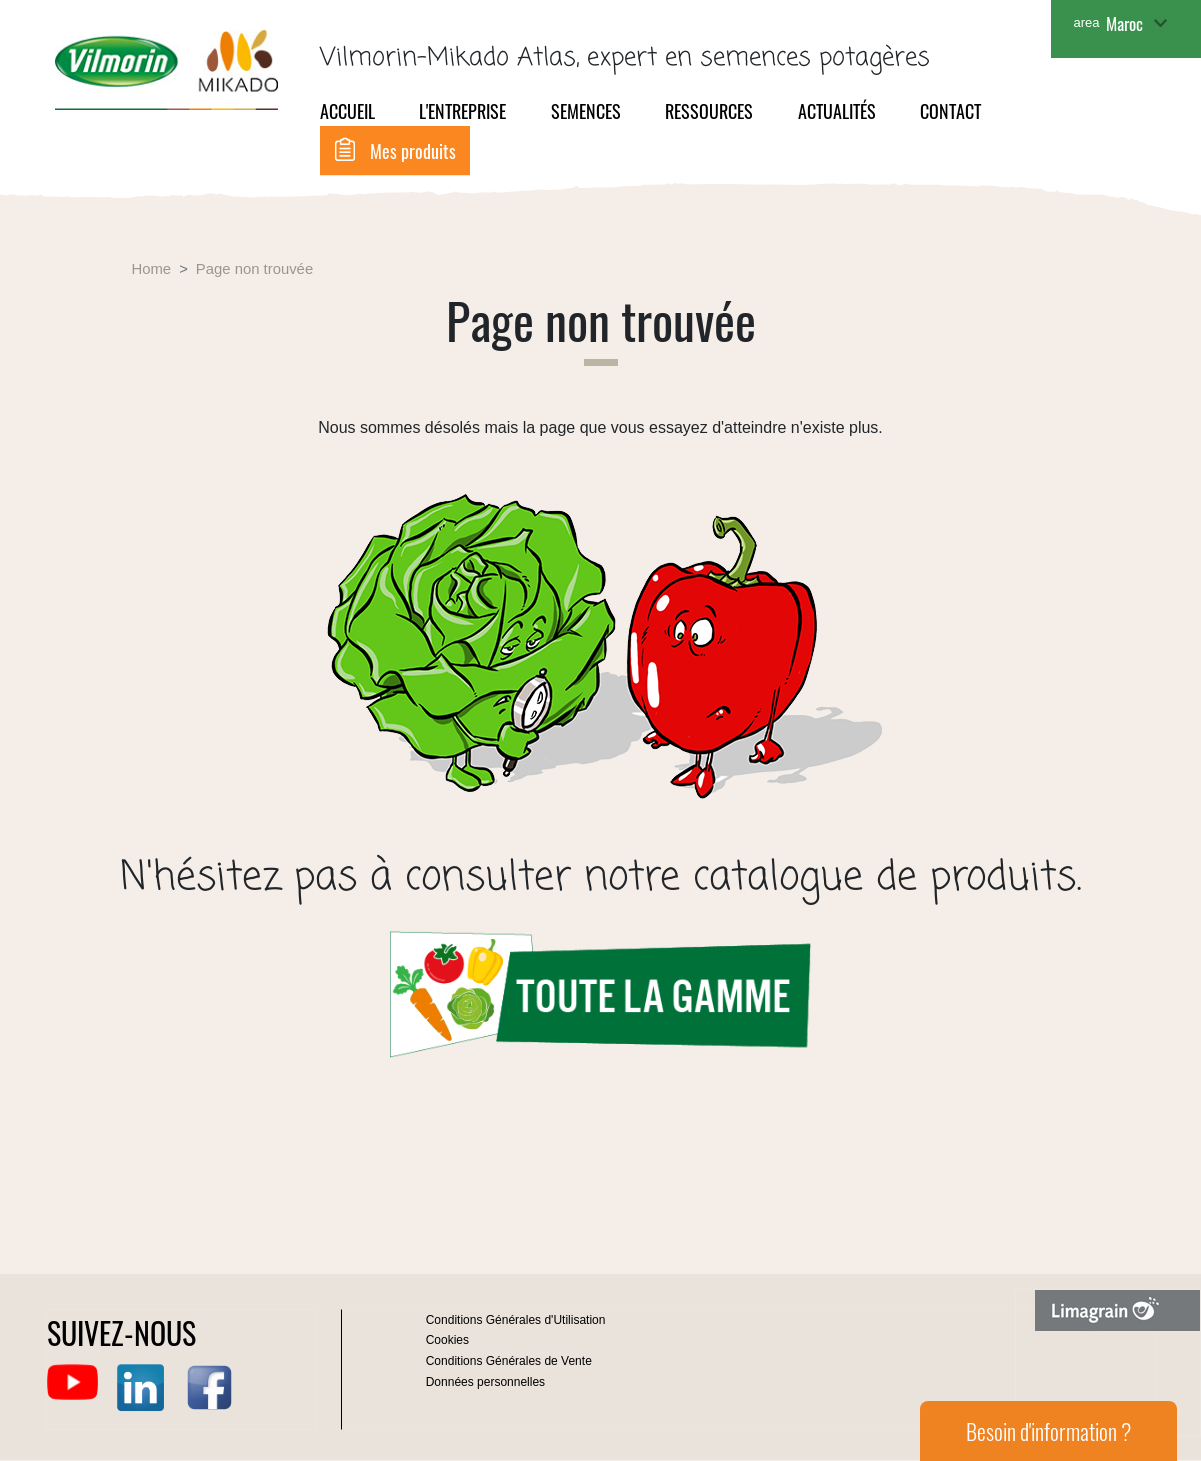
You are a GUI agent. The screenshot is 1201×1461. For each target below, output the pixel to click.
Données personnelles (485, 1382)
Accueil (347, 111)
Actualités (837, 111)
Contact (950, 111)
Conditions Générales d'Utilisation (516, 1320)
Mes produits (413, 151)
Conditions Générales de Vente (509, 1361)
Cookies (447, 1340)
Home (152, 269)
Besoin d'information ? (1048, 1431)
